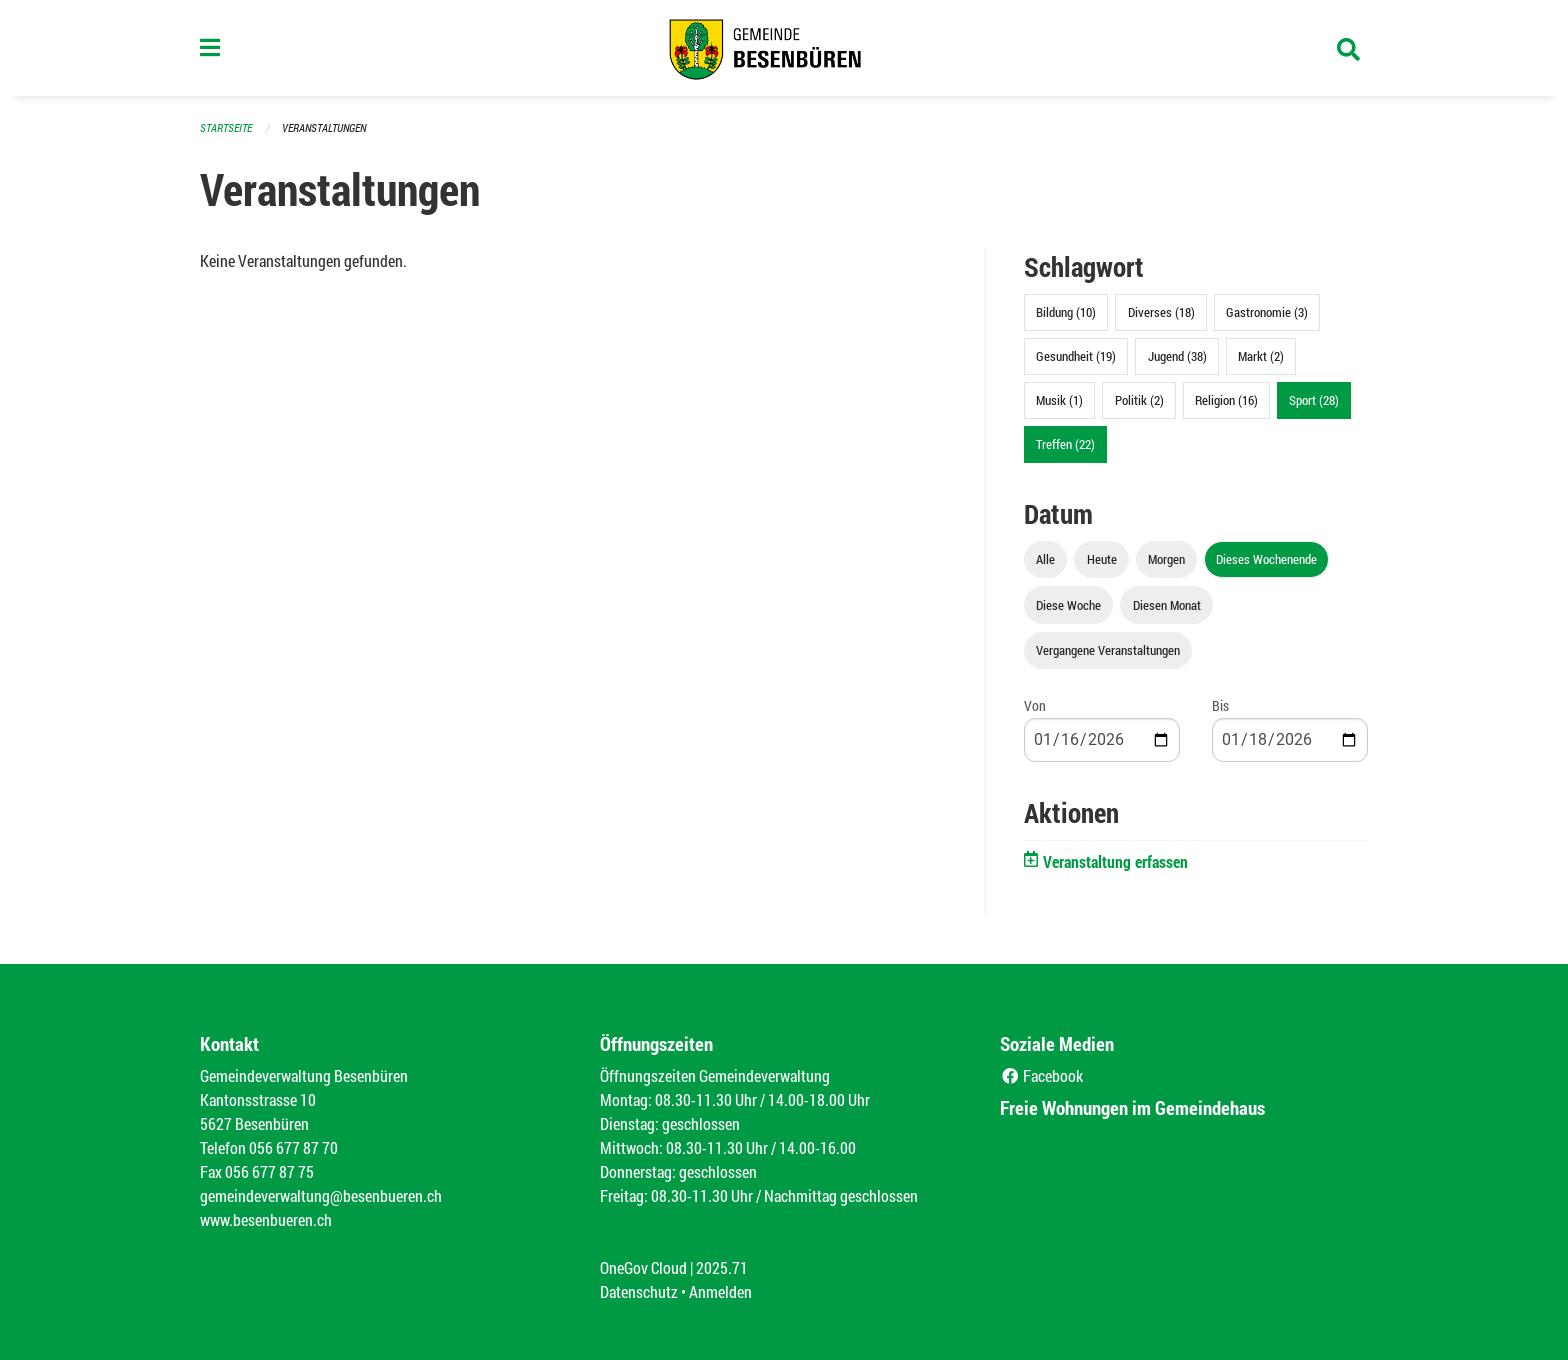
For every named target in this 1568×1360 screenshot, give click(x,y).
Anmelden (720, 1291)
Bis (1220, 705)
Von (1035, 705)
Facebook (1041, 1075)
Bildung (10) (1066, 312)
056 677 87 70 (293, 1147)
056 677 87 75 (269, 1171)
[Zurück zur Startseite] (784, 48)
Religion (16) (1226, 400)
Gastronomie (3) (1267, 312)
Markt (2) (1261, 356)
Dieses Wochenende (1266, 559)
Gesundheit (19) (1076, 356)
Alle (1045, 559)
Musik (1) (1059, 400)
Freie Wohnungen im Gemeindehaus (1132, 1107)
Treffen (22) (1065, 444)
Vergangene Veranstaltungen (1108, 650)
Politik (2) (1139, 400)
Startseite (226, 127)
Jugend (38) (1177, 356)
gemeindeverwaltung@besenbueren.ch (321, 1195)
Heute (1102, 559)
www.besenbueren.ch (266, 1219)
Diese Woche (1068, 605)
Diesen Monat (1167, 605)
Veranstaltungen (324, 127)
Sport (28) (1314, 400)
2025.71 (722, 1267)
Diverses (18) (1161, 312)
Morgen (1166, 559)
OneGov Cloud (643, 1267)
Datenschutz (639, 1291)
